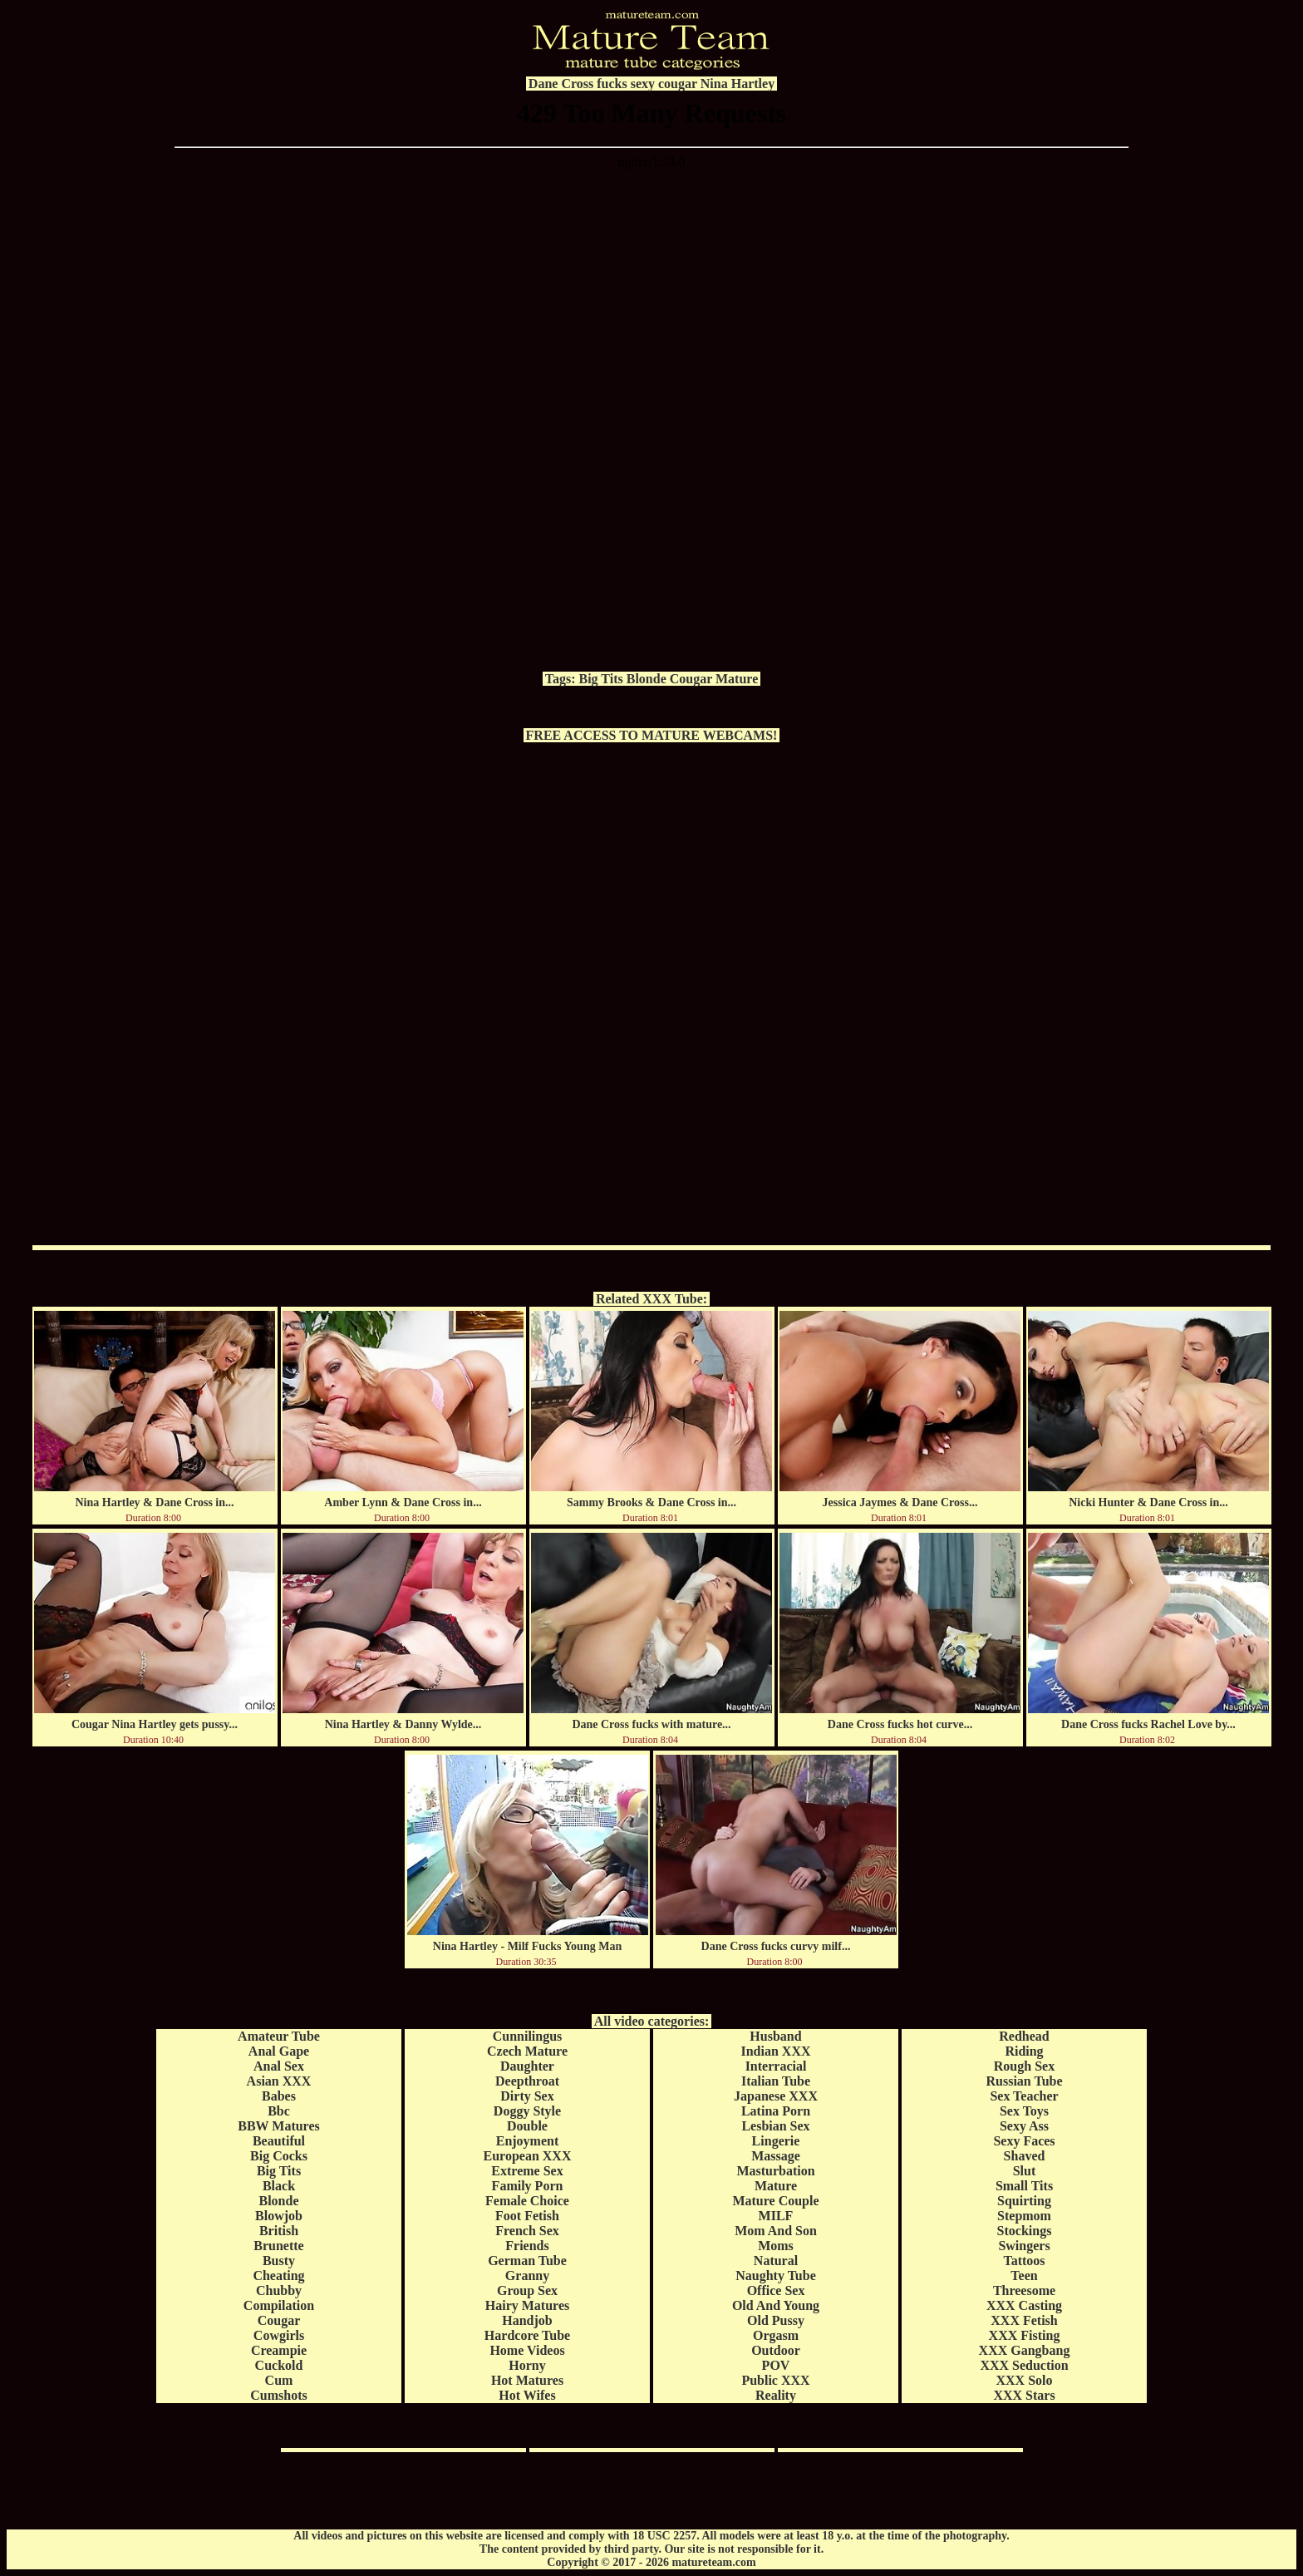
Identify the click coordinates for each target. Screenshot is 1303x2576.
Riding (1024, 2051)
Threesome (1024, 2290)
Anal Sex (278, 2066)
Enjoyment (527, 2141)
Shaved (1024, 2156)
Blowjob (278, 2216)
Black (279, 2186)
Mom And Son (776, 2231)
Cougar (691, 679)
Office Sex (776, 2290)
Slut (1024, 2171)
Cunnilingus (528, 2036)
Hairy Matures (527, 2305)
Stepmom (1024, 2216)
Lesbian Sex (775, 2126)
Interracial (776, 2066)
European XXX (528, 2156)
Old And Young (775, 2305)
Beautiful (279, 2141)
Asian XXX (279, 2081)
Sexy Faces (1024, 2141)
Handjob (527, 2320)
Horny (527, 2365)
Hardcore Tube (527, 2335)
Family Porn (527, 2186)
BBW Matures (279, 2126)
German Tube (527, 2260)
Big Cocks (278, 2156)
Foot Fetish (527, 2216)
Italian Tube (775, 2081)
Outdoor (775, 2350)
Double (527, 2126)
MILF (776, 2216)
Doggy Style (527, 2111)
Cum (279, 2380)
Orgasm (776, 2335)
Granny (527, 2275)
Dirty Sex (526, 2096)
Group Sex (527, 2290)
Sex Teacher (1024, 2096)
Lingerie (776, 2141)
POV (776, 2365)
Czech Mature (527, 2051)
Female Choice (527, 2201)
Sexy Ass (1024, 2126)
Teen (1023, 2275)
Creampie (279, 2350)
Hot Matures (527, 2380)
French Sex (527, 2231)
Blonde (646, 679)
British (278, 2231)
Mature (736, 679)
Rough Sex (1024, 2066)
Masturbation (775, 2171)
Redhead (1024, 2036)
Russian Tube (1024, 2081)
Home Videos (526, 2350)
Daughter (527, 2066)
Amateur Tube (279, 2036)
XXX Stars (1024, 2395)
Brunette (278, 2246)
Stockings (1024, 2231)
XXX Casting (1024, 2305)
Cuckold (279, 2365)
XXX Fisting (1024, 2335)
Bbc (279, 2111)
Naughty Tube (775, 2275)
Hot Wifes (527, 2395)
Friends (526, 2246)
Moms (776, 2246)
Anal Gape (278, 2051)
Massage (775, 2156)
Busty (279, 2260)
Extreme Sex (527, 2171)
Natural (776, 2260)
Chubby (279, 2290)
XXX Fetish (1024, 2320)
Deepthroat (527, 2081)
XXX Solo (1024, 2380)
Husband (775, 2036)
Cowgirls (278, 2335)
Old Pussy (775, 2320)
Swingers (1024, 2246)
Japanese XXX (776, 2096)
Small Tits (1024, 2186)
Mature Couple (775, 2201)
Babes (279, 2096)
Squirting (1024, 2201)
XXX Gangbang (1024, 2350)
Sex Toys (1024, 2111)
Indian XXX (775, 2051)
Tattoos (1024, 2260)
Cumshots (278, 2395)
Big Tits (601, 679)
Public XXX (775, 2380)
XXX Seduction (1024, 2365)
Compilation (278, 2305)
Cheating (278, 2275)
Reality (775, 2395)
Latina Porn (775, 2111)
